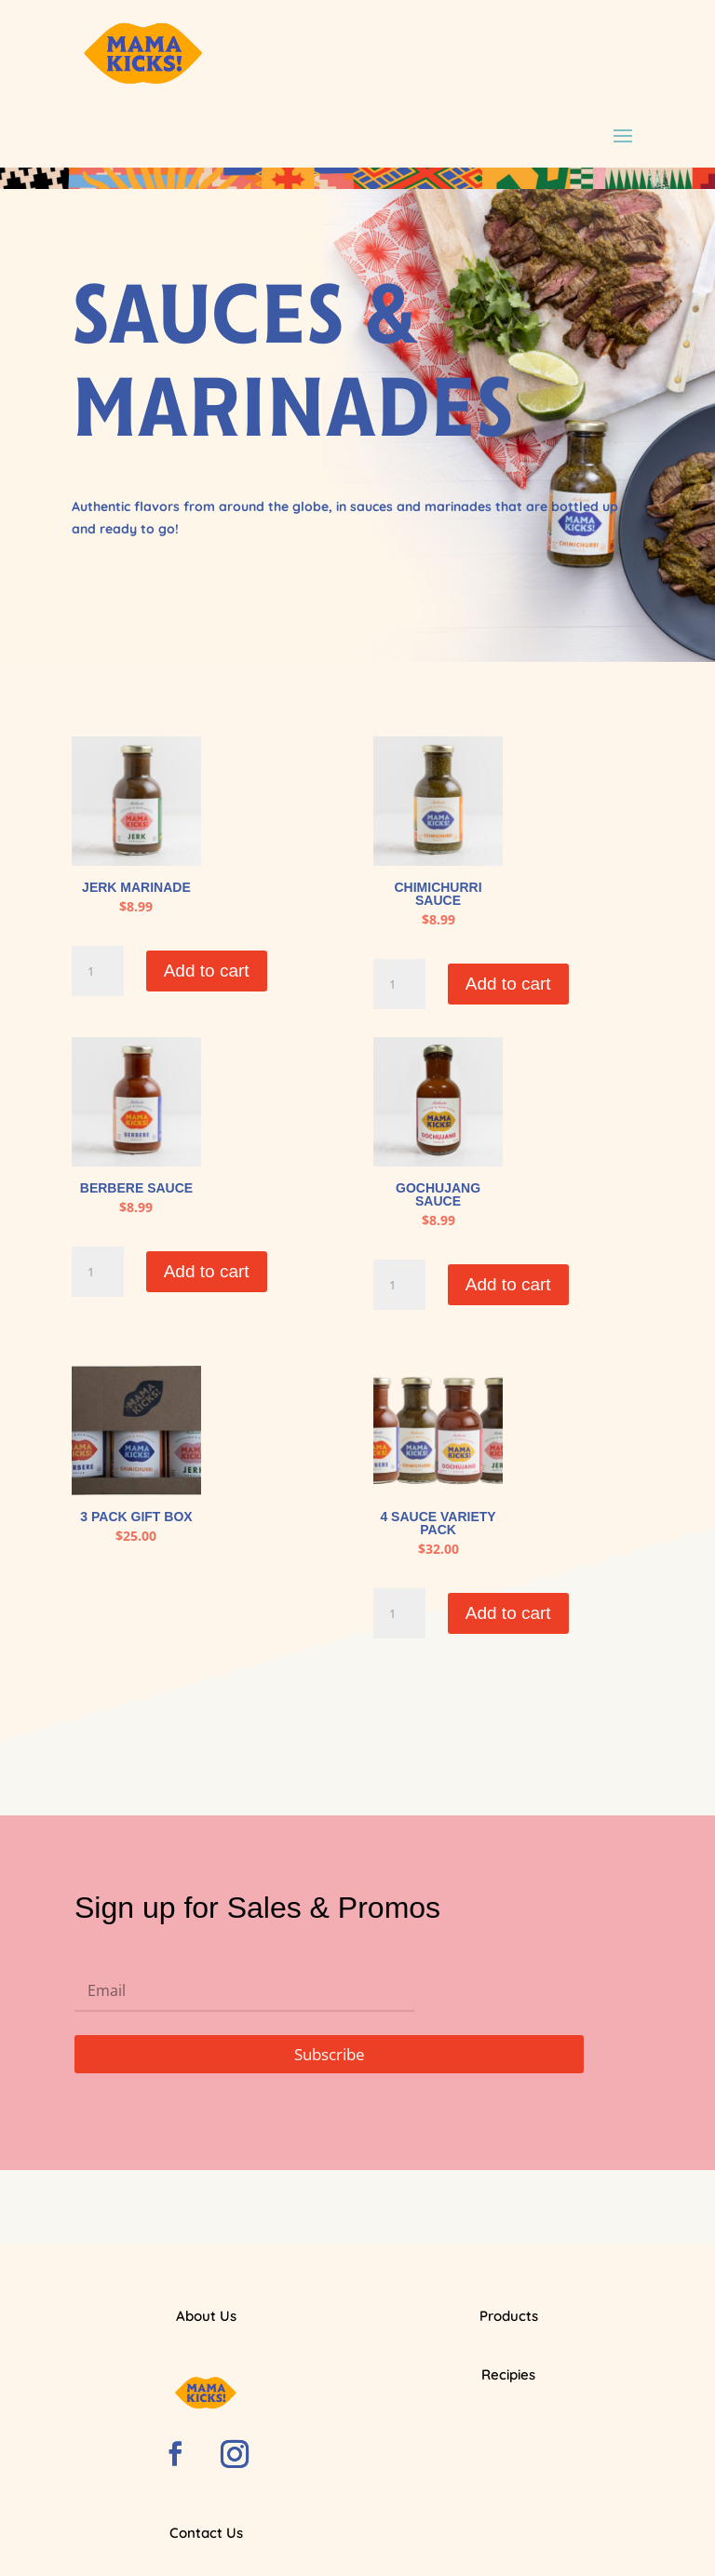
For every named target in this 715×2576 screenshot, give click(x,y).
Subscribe (329, 2054)
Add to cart (207, 970)
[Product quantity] (98, 971)
